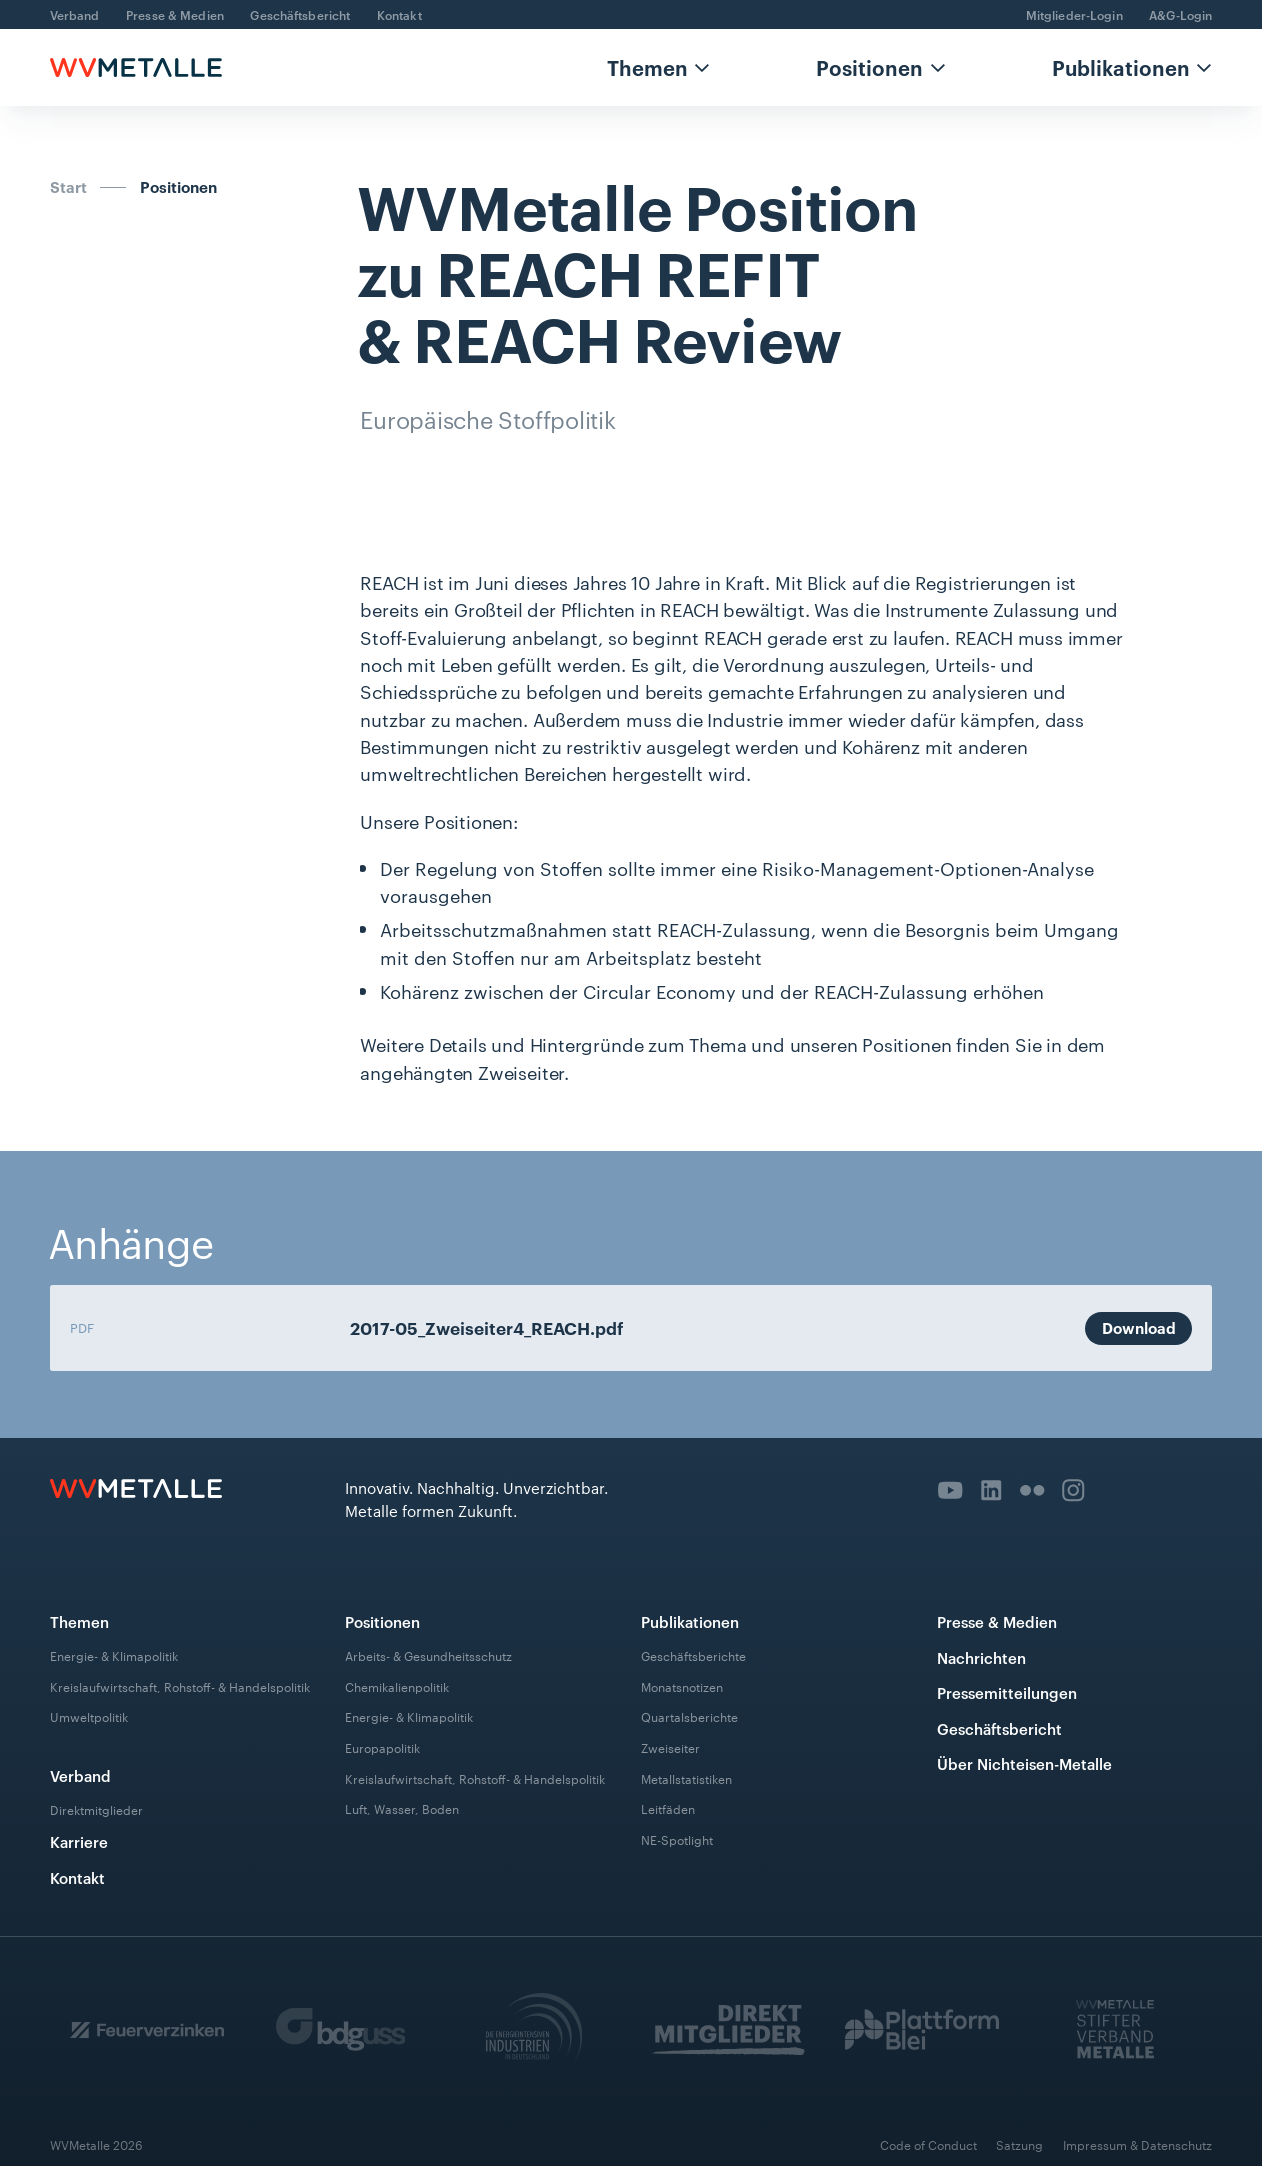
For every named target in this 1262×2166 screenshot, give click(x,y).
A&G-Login (1180, 14)
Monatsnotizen (682, 1685)
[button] (659, 67)
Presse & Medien (175, 14)
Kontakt (399, 14)
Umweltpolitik (89, 1716)
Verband (75, 14)
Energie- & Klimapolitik (114, 1655)
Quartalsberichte (689, 1716)
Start (68, 187)
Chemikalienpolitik (397, 1685)
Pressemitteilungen (1007, 1692)
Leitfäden (668, 1808)
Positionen (869, 67)
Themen (647, 67)
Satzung (1019, 2144)
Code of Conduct (928, 2144)
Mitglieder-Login (1074, 14)
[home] (136, 67)
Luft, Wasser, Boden (402, 1808)
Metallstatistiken (686, 1777)
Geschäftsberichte (693, 1655)
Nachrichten (981, 1657)
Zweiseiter (670, 1747)
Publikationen (1121, 67)
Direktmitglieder (96, 1809)
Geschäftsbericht (300, 14)
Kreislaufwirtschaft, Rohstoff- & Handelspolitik (180, 1685)
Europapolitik (382, 1747)
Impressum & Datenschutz (1137, 2144)
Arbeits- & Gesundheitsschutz (428, 1655)
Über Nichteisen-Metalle (1024, 1763)
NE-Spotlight (677, 1839)
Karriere (79, 1841)
